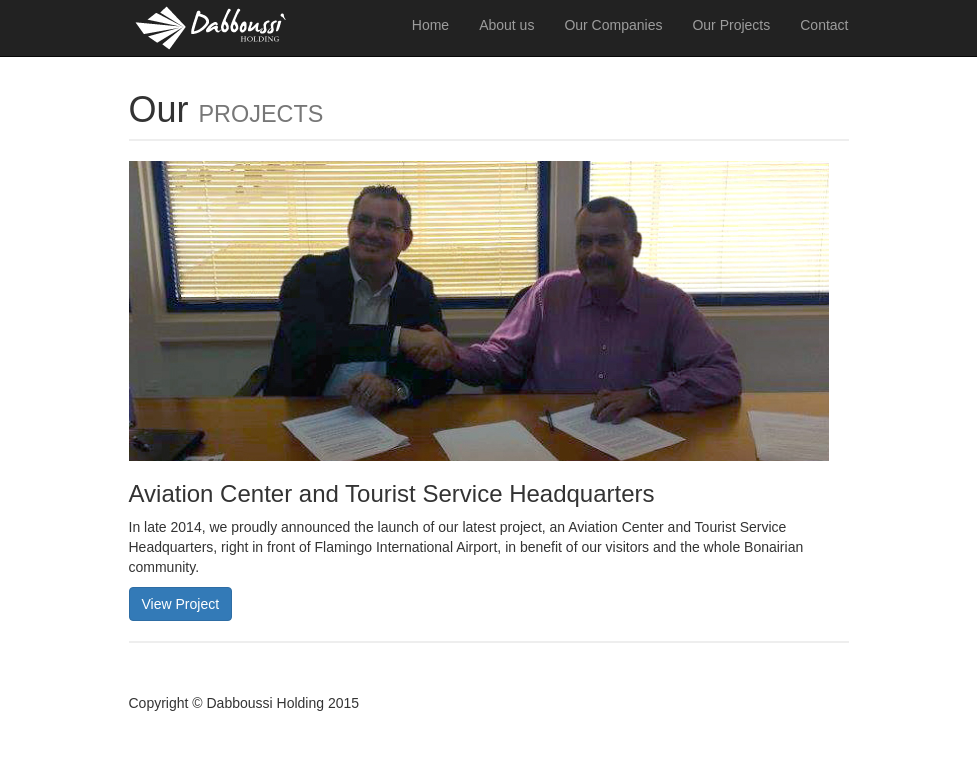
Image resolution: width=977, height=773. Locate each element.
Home (430, 25)
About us (506, 25)
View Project (181, 604)
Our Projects (731, 25)
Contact (824, 25)
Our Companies (613, 25)
